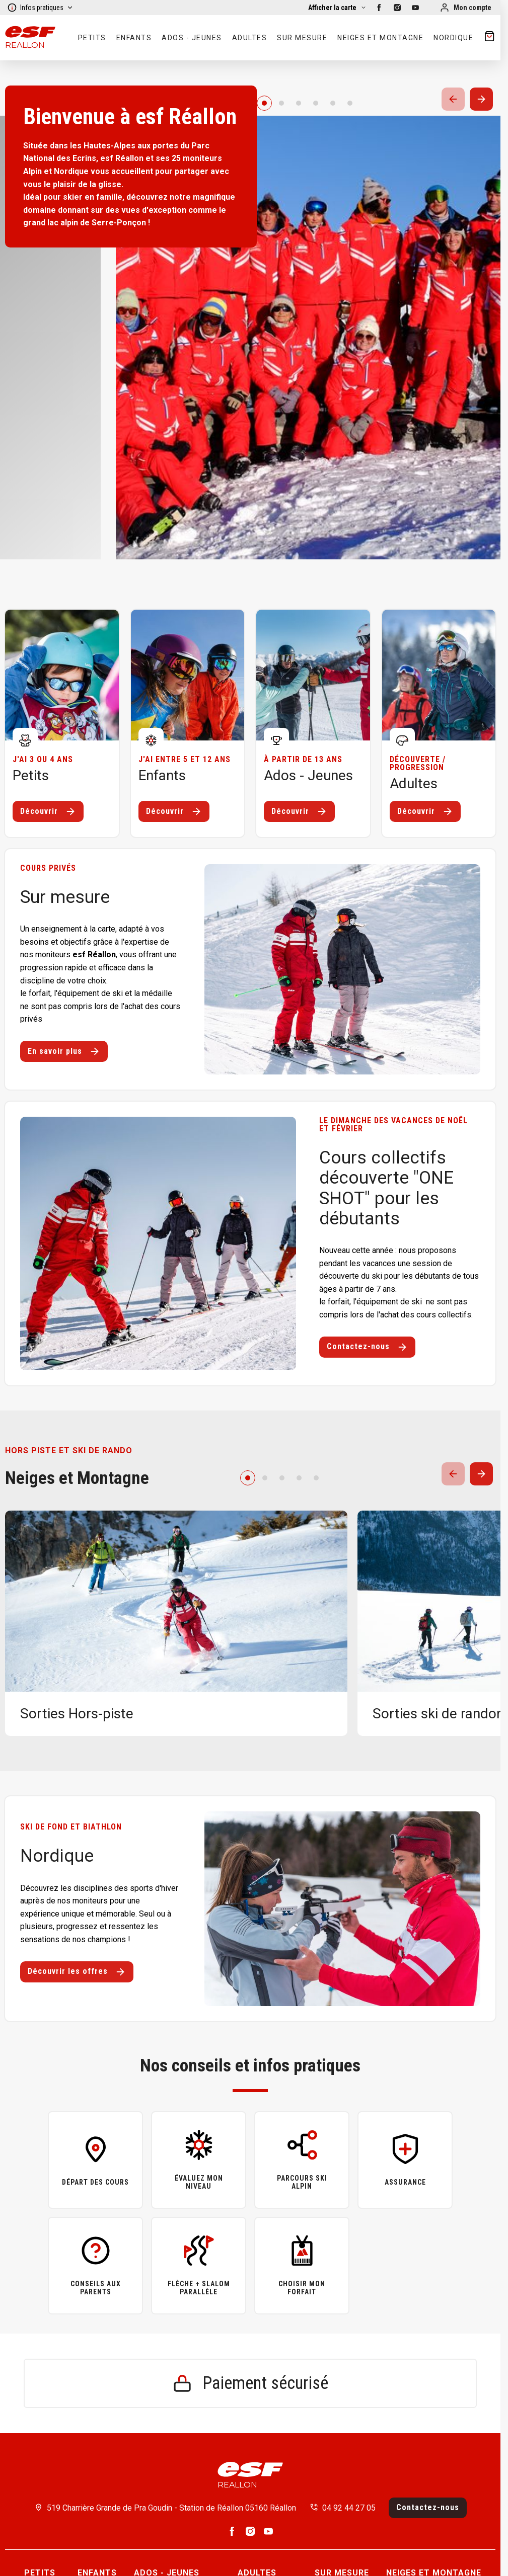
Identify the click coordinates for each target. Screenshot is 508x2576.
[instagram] (397, 8)
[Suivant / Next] (481, 99)
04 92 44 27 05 (349, 2508)
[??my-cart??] (489, 37)
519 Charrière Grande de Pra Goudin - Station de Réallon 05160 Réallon (171, 2508)
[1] (281, 103)
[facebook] (379, 8)
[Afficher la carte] (337, 8)
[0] (264, 103)
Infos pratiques (40, 8)
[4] (332, 103)
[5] (349, 103)
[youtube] (415, 8)
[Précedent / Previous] (453, 99)
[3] (315, 103)
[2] (298, 103)
